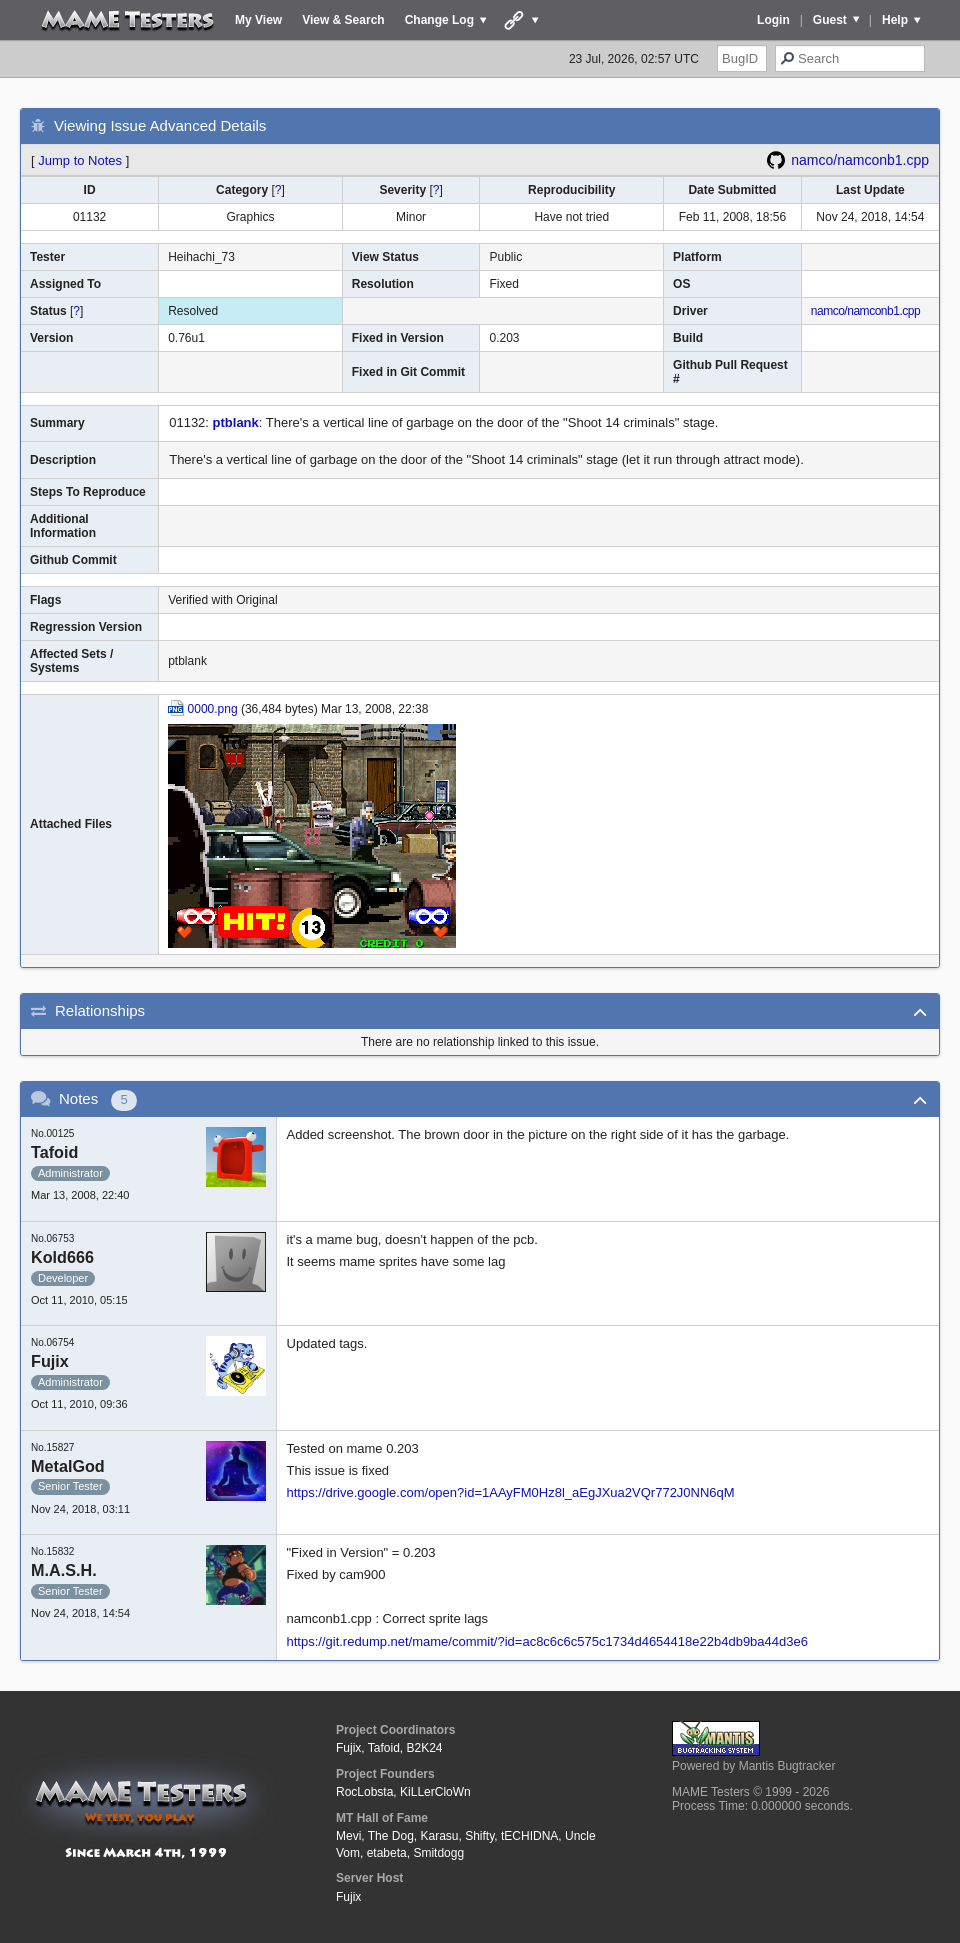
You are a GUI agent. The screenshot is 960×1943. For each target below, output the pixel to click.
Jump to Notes (80, 160)
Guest (830, 20)
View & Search (343, 20)
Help (895, 20)
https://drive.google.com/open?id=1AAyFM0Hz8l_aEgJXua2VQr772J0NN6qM (511, 1492)
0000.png (213, 709)
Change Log (439, 20)
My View (258, 20)
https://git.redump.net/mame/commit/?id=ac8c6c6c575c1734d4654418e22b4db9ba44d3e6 (547, 1641)
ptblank (236, 422)
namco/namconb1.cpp (860, 160)
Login (773, 20)
